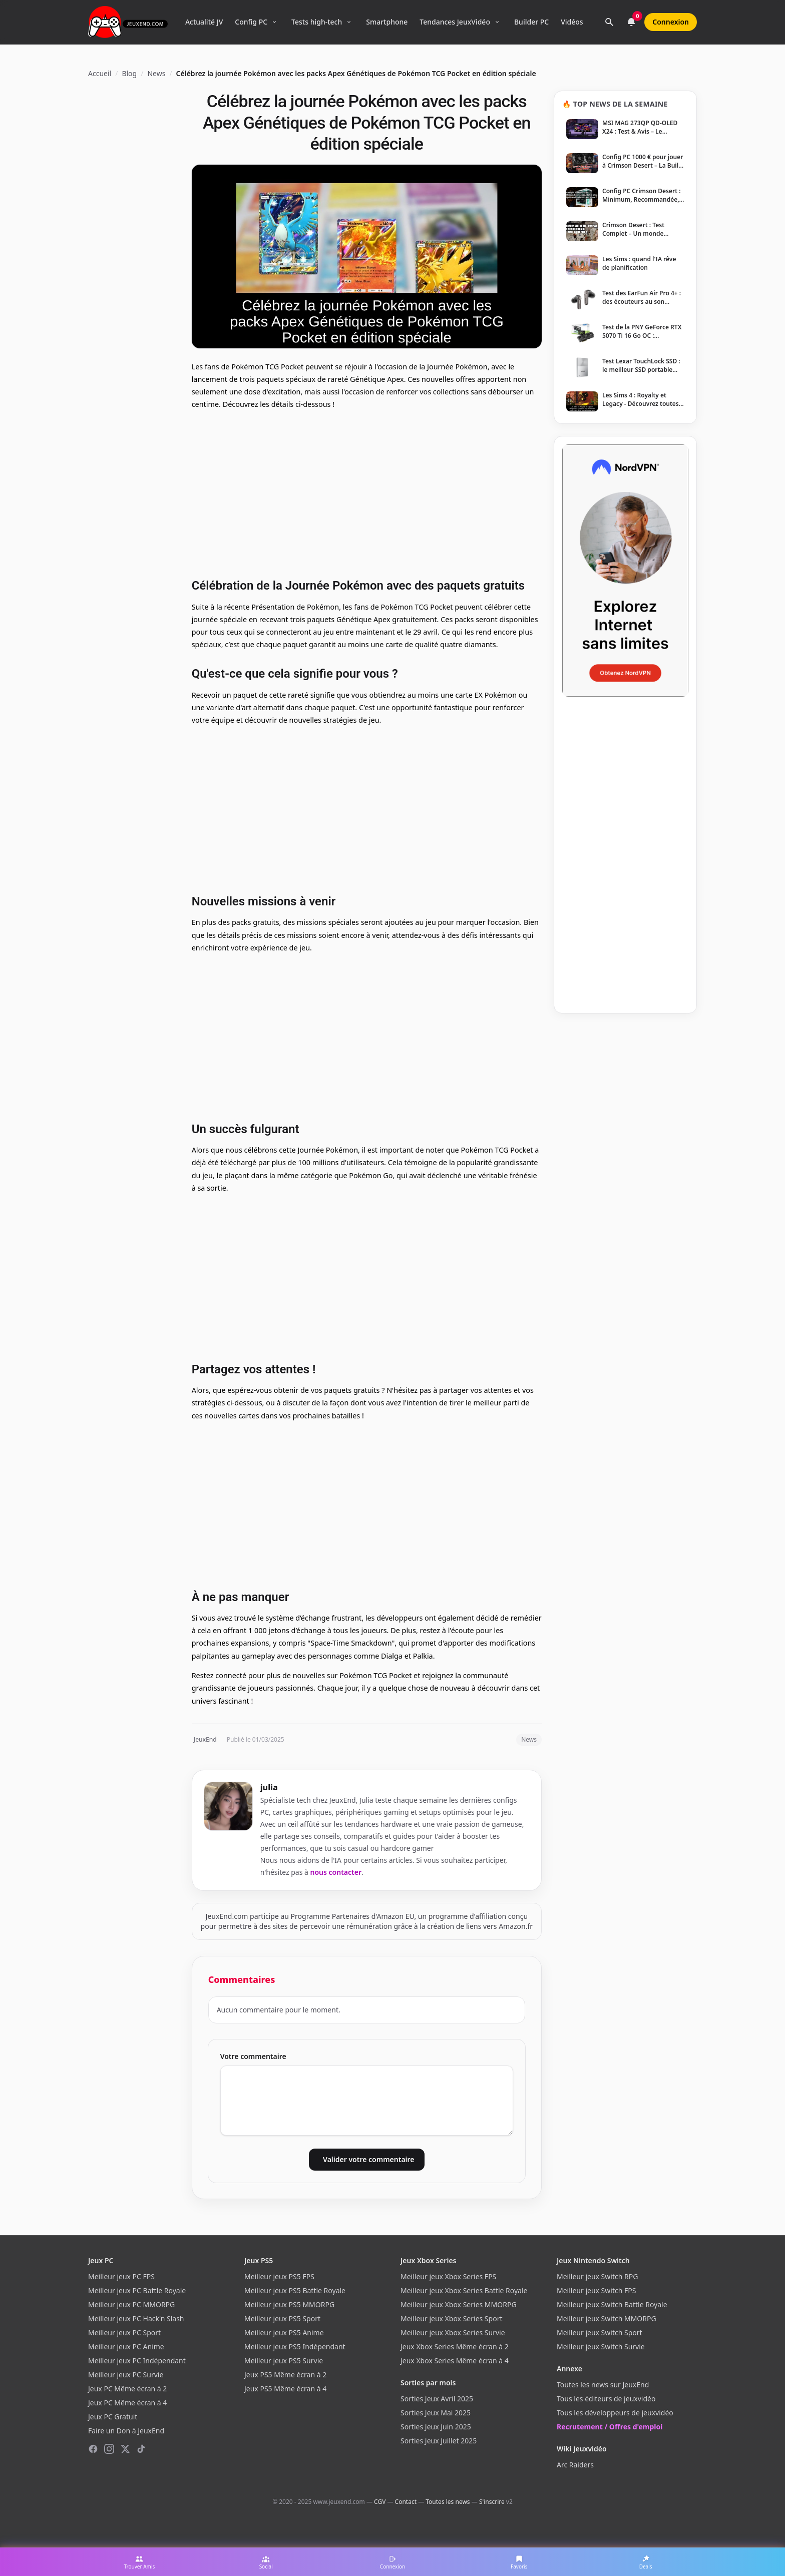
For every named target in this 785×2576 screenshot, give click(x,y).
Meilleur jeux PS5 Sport (282, 2318)
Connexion (670, 22)
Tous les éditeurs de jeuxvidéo (606, 2398)
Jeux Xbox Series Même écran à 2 (455, 2346)
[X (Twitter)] (125, 2449)
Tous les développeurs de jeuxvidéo (615, 2412)
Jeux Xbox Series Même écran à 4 (455, 2360)
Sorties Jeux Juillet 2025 (439, 2440)
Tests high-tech (316, 22)
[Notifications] (631, 22)
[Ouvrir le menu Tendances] (497, 22)
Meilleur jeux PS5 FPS (279, 2276)
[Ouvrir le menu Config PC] (274, 22)
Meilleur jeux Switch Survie (601, 2346)
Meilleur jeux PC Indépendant (137, 2360)
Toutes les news (448, 2501)
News (156, 73)
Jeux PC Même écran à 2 (127, 2388)
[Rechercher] (609, 22)
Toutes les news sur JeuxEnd (603, 2384)
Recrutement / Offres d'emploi (609, 2426)
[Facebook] (93, 2449)
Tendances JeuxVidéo (455, 22)
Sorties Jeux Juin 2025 (436, 2426)
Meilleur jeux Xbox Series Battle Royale (464, 2290)
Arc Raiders (575, 2464)
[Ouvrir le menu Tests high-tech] (349, 22)
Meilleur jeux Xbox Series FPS (448, 2276)
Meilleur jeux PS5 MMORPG (289, 2304)
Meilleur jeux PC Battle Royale (137, 2290)
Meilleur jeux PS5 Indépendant (294, 2346)
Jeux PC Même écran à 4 (127, 2402)
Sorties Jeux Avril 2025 (437, 2398)
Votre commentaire (253, 2056)
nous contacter (336, 1872)
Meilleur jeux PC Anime (126, 2346)
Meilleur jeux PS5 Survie (283, 2360)
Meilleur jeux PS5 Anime (284, 2332)
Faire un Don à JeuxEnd (126, 2430)
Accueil (99, 73)
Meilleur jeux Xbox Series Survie (453, 2332)
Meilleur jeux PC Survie (125, 2374)
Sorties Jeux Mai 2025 (436, 2412)
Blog (129, 73)
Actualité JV (204, 22)
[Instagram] (109, 2449)
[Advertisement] (367, 492)
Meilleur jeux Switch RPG (597, 2276)
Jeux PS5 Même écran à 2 (285, 2374)
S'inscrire (492, 2501)
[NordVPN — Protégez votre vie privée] (625, 570)
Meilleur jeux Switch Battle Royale (612, 2304)
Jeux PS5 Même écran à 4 (285, 2388)
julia (269, 1787)
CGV (379, 2501)
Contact (406, 2501)
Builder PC (531, 22)
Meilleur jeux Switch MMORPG (606, 2318)
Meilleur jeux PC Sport (124, 2332)
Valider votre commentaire (368, 2159)
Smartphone (387, 22)
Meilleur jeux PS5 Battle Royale (294, 2290)
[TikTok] (141, 2449)
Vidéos (572, 22)
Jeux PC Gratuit (112, 2416)
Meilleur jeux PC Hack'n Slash (136, 2318)
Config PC (251, 22)
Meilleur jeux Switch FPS (596, 2290)
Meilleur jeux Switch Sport (599, 2332)
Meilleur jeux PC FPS (121, 2276)
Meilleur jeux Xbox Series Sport (451, 2318)
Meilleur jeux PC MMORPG (131, 2304)
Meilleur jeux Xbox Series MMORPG (459, 2304)
